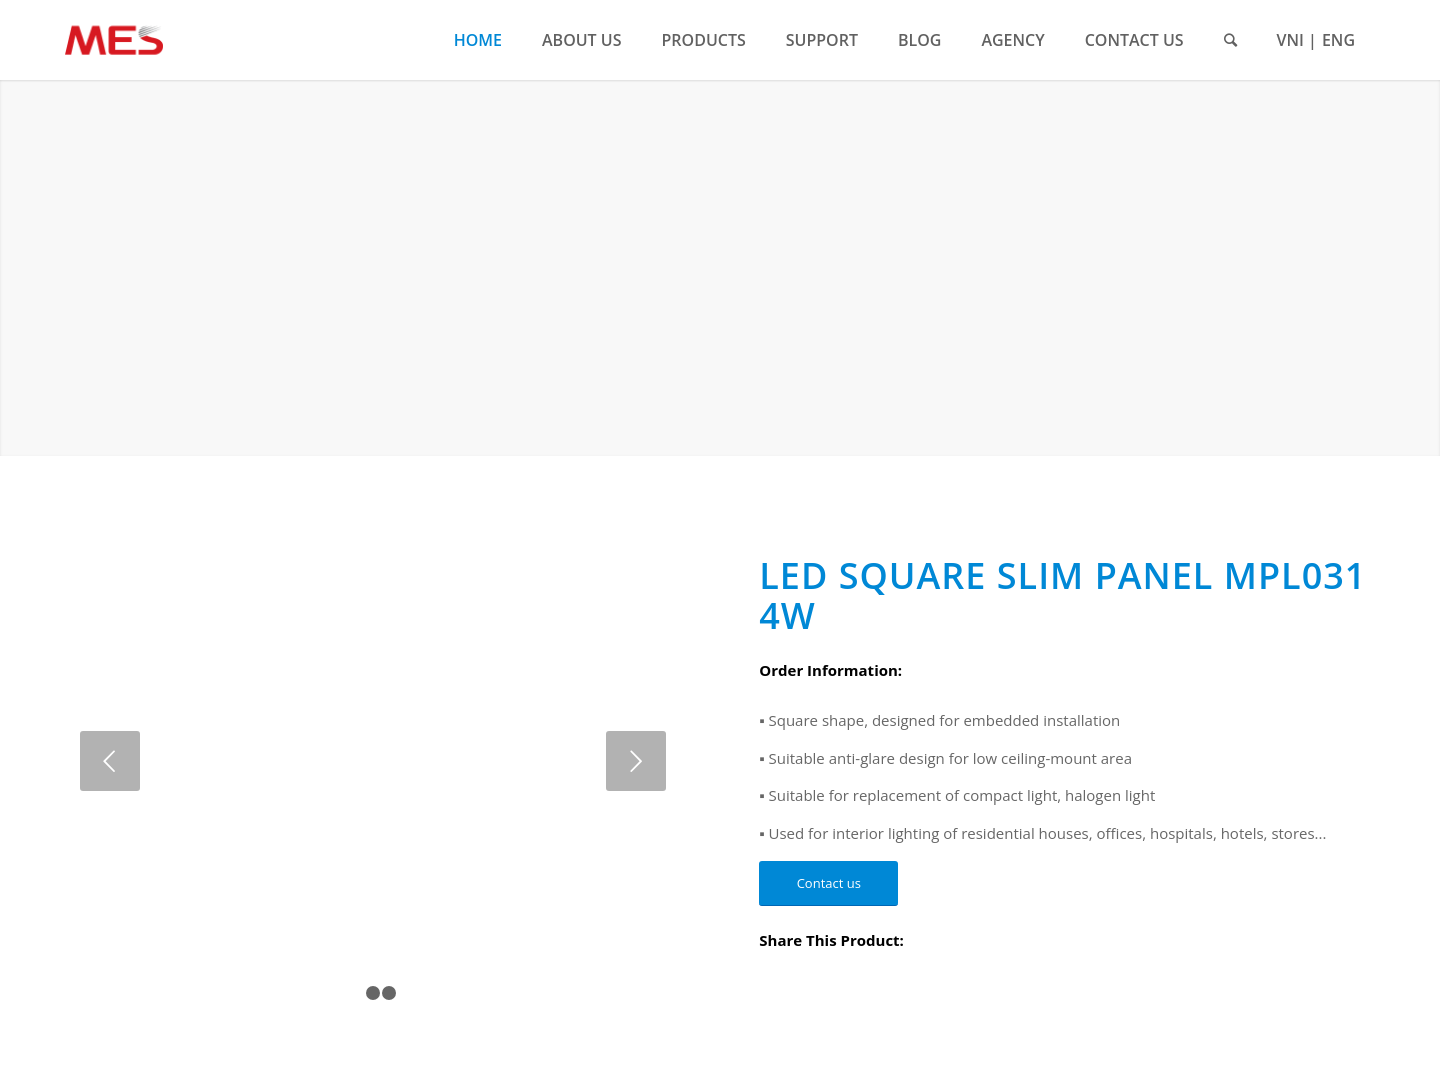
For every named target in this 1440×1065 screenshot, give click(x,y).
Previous (110, 761)
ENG (1338, 40)
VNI (1290, 40)
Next (636, 761)
